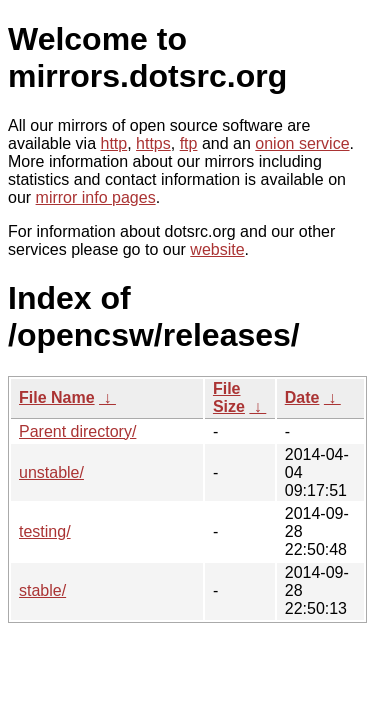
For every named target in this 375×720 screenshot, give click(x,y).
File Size (229, 397)
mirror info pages (96, 197)
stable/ (42, 590)
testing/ (45, 531)
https (153, 143)
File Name (57, 397)
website (217, 249)
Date (302, 397)
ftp (189, 143)
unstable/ (51, 472)
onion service (302, 143)
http (114, 143)
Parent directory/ (77, 431)
